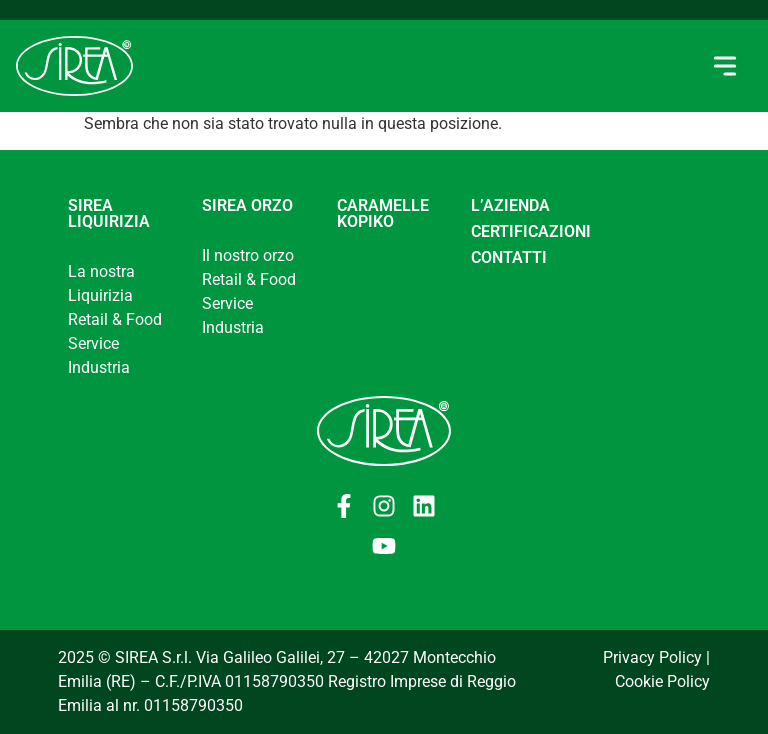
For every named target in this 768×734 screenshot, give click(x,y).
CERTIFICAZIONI (531, 231)
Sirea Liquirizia (109, 213)
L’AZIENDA (510, 205)
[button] (724, 66)
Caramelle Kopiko (383, 213)
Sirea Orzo (247, 205)
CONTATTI (509, 257)
